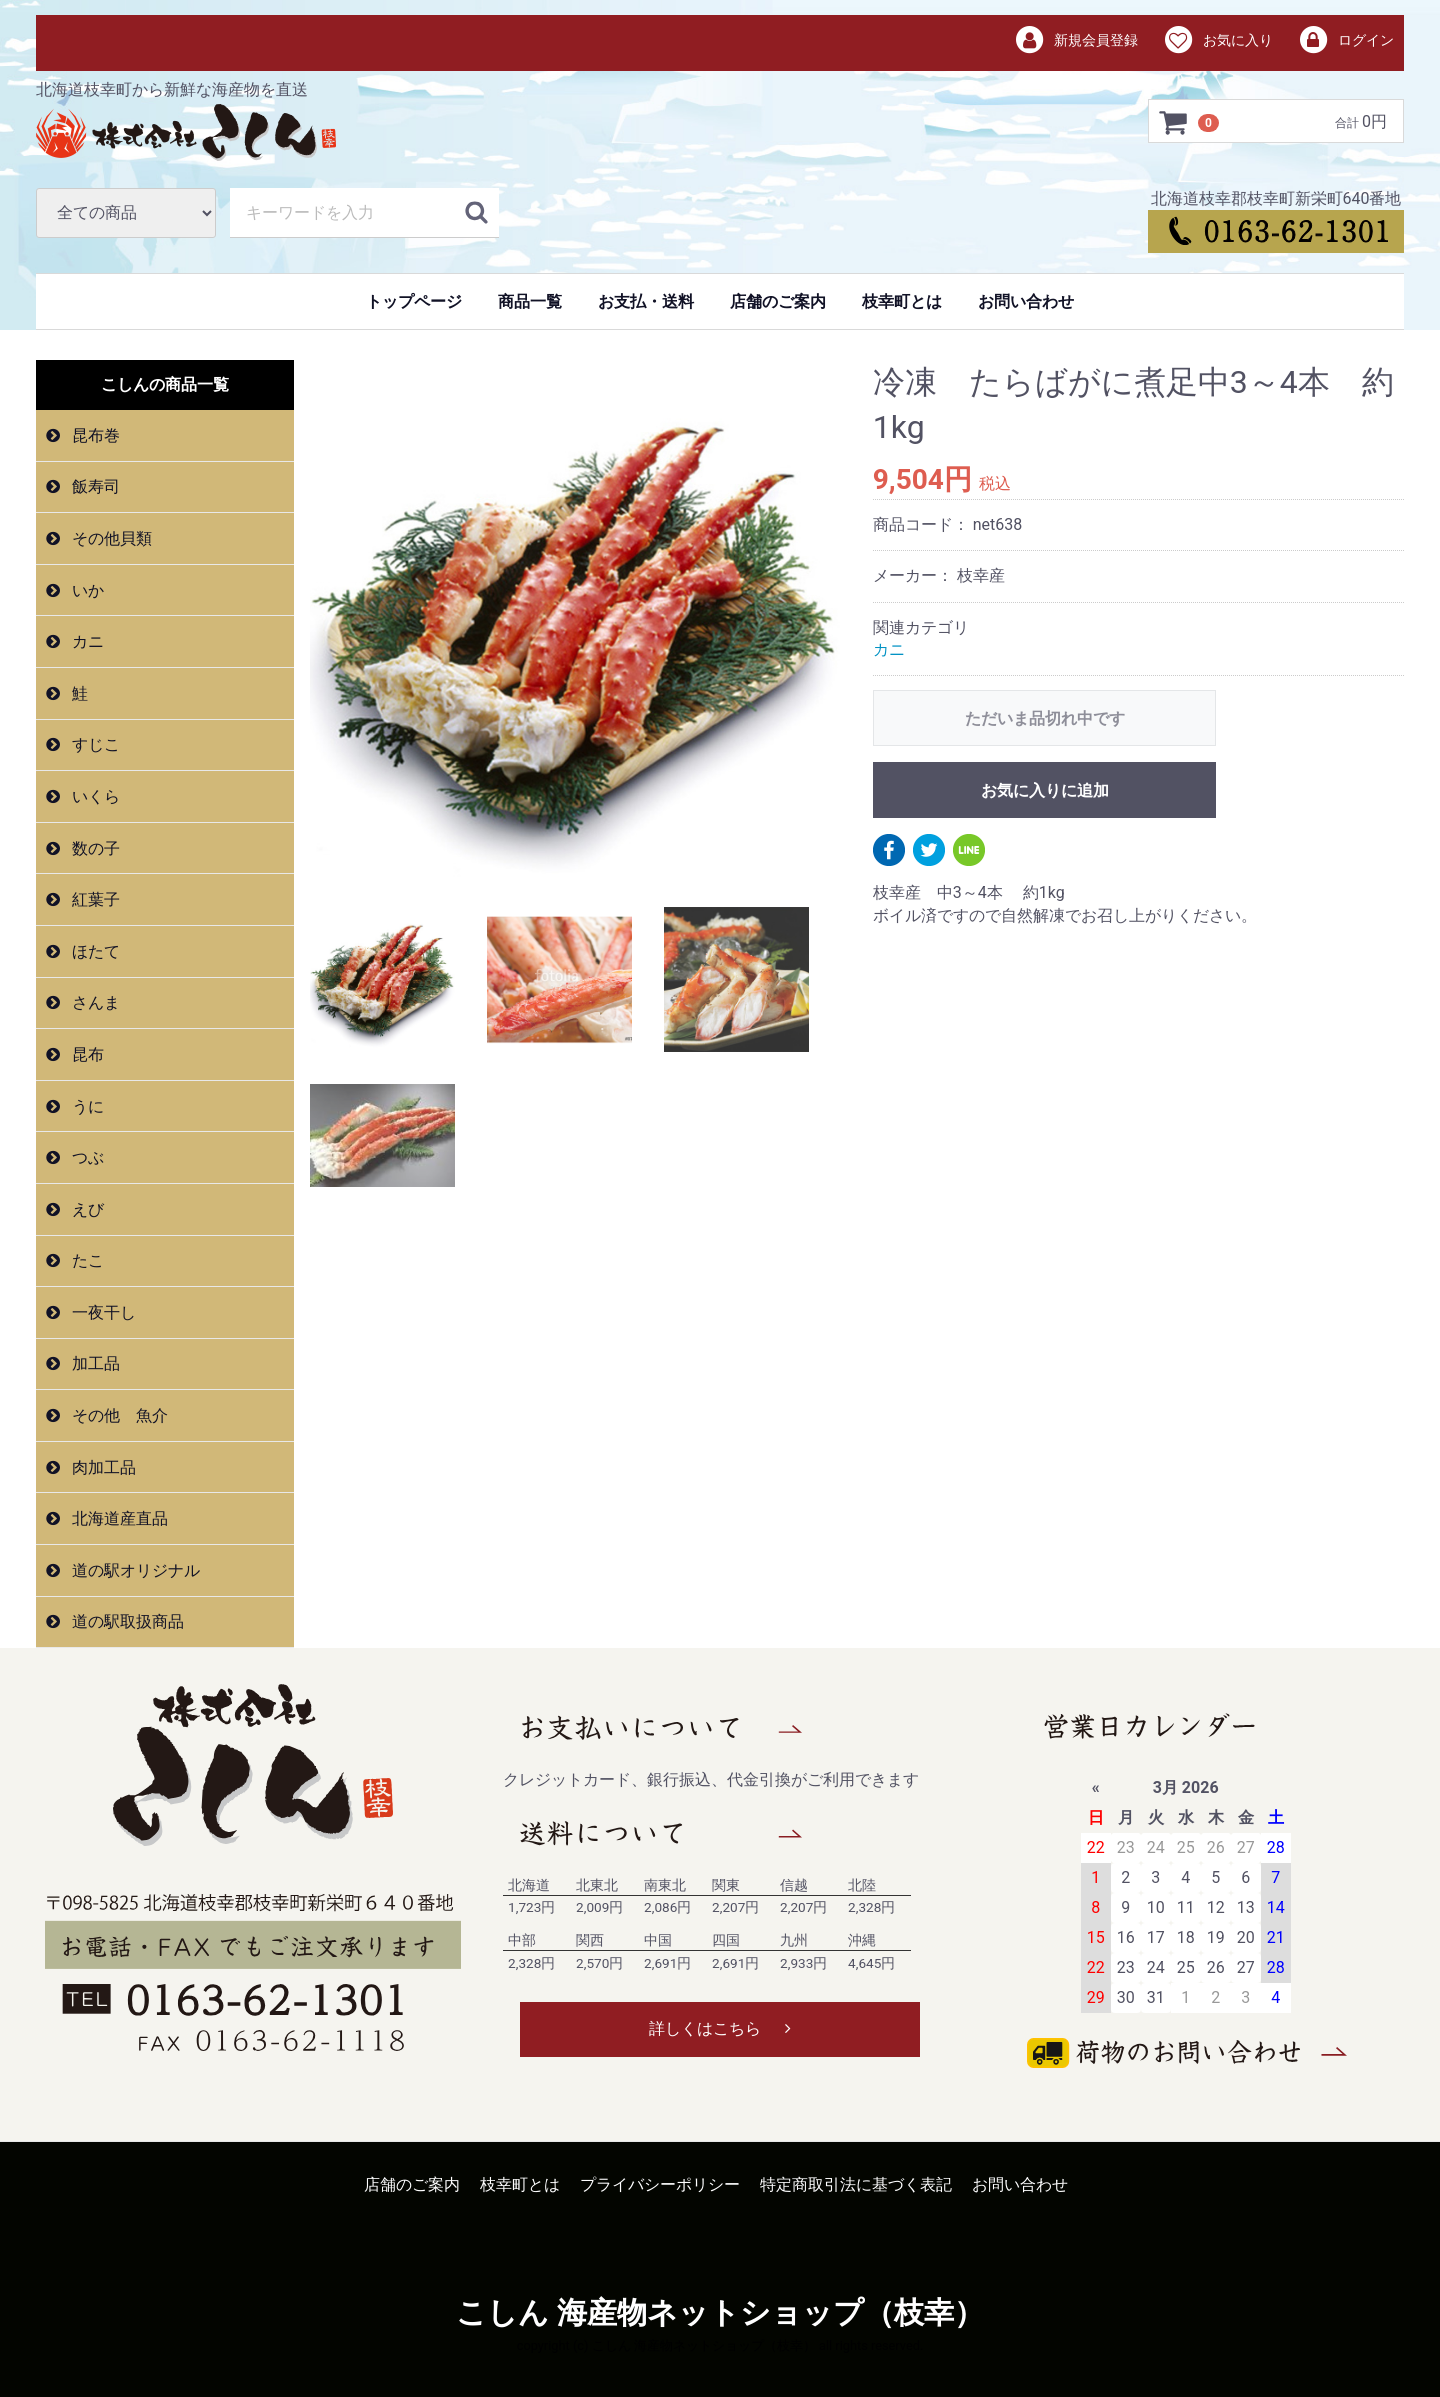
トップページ (414, 301)
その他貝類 (110, 538)
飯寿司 (94, 486)
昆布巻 (94, 435)
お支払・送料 (646, 301)
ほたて (94, 951)
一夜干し (102, 1312)
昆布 (86, 1054)
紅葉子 (94, 899)
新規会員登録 (1076, 41)
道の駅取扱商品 (126, 1621)
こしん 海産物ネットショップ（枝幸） (719, 2312)
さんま (94, 1002)
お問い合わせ (1026, 301)
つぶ (86, 1157)
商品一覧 (530, 301)
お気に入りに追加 (1045, 790)
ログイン (1345, 41)
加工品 (94, 1363)
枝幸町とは (902, 301)
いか (86, 590)
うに (86, 1105)
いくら (94, 796)
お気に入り (1217, 41)
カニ (86, 641)
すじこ (94, 744)
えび (86, 1209)
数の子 (94, 848)
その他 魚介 (118, 1415)
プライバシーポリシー (660, 2184)
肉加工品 (102, 1467)
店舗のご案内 (778, 301)
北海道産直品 (118, 1518)
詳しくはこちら (720, 2028)
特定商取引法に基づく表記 (856, 2184)
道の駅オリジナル (134, 1570)
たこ (86, 1260)
